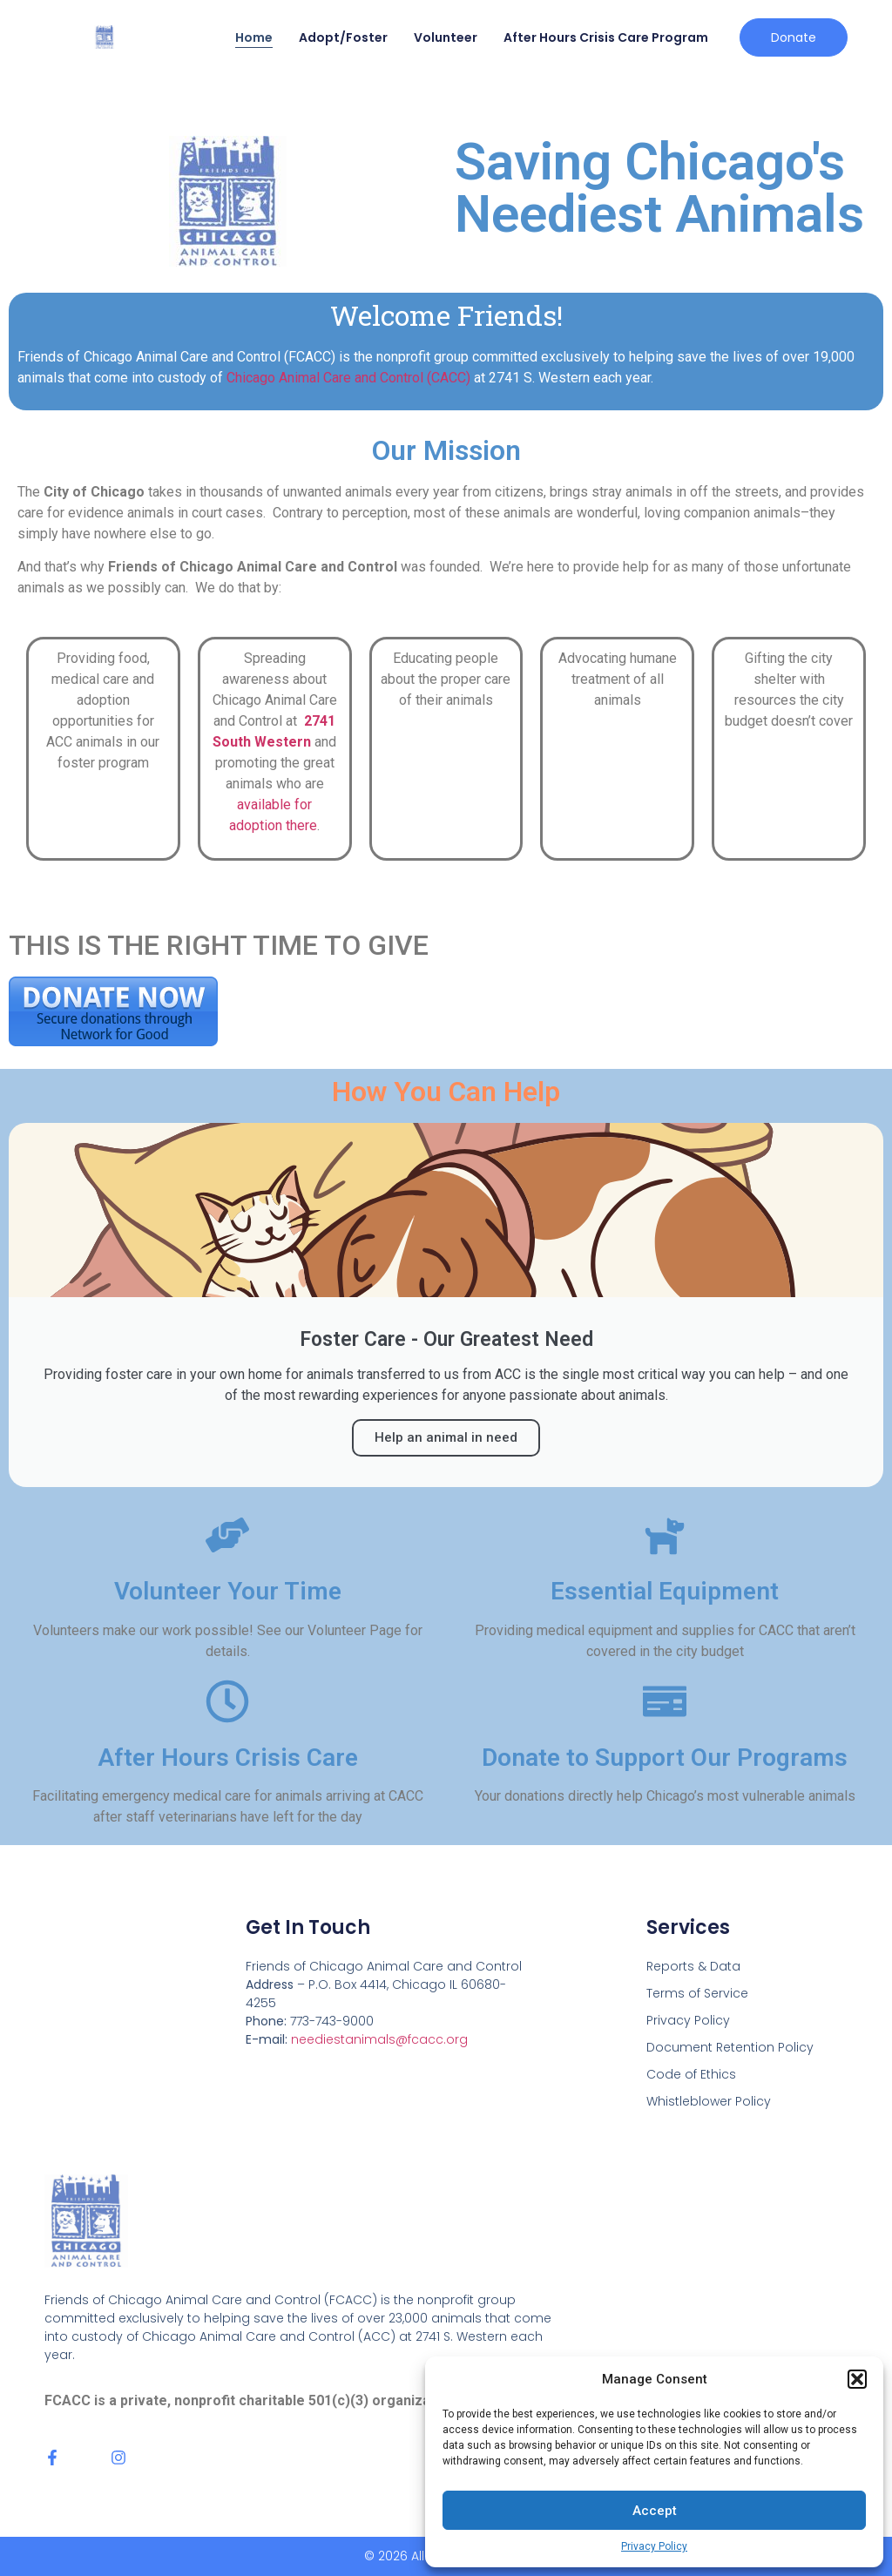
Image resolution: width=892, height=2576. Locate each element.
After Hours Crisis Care (228, 1757)
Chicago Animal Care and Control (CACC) (348, 377)
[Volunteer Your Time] (227, 1535)
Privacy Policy (654, 2546)
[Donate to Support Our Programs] (664, 1701)
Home (254, 37)
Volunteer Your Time (227, 1591)
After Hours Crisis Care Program (605, 37)
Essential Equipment (665, 1591)
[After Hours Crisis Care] (227, 1701)
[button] (857, 2379)
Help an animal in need (446, 1437)
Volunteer (445, 37)
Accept (654, 2511)
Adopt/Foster (343, 37)
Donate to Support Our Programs (665, 1757)
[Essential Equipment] (664, 1535)
